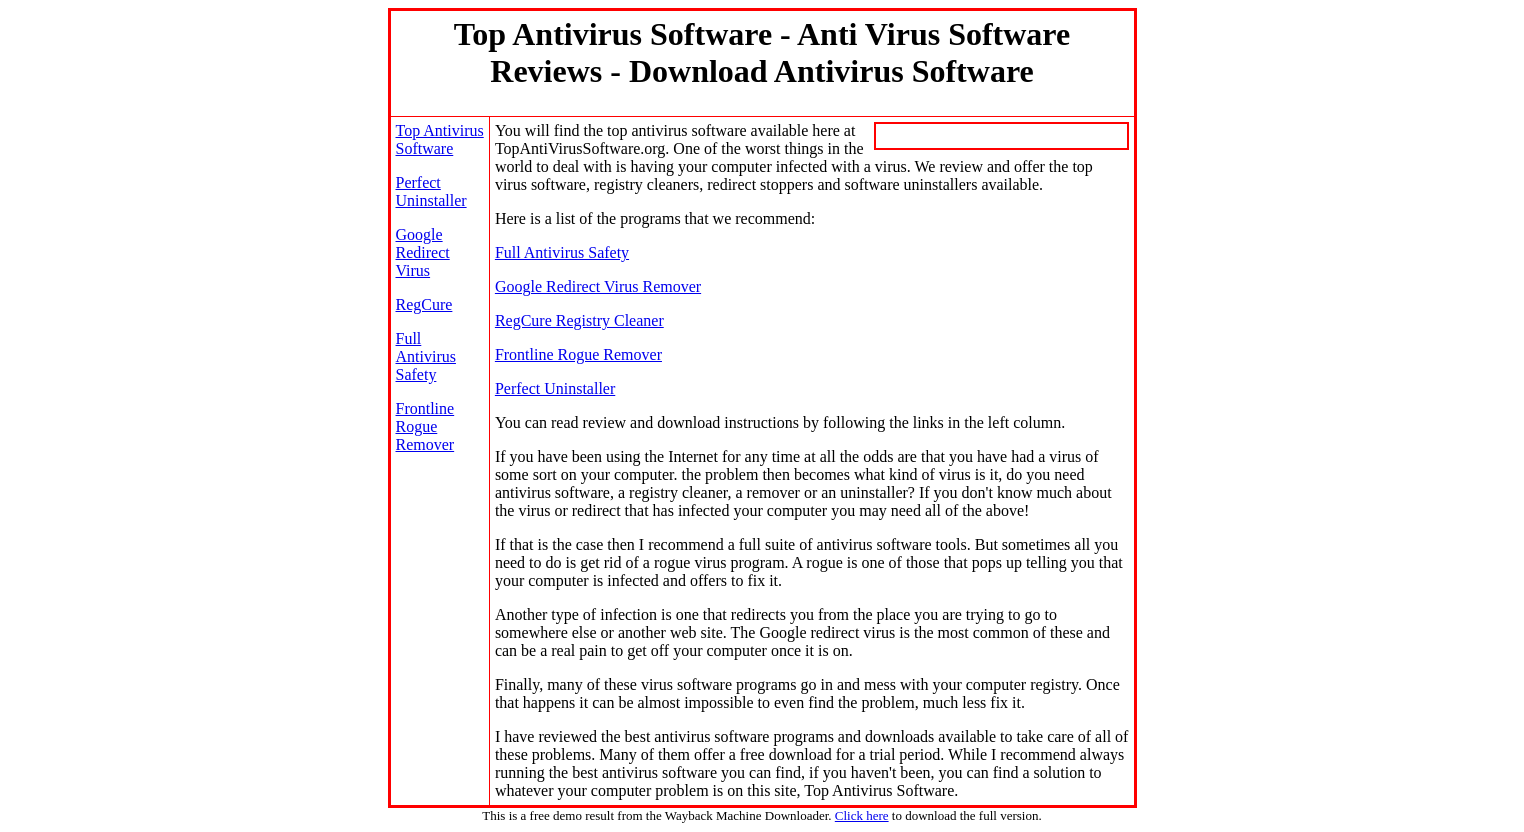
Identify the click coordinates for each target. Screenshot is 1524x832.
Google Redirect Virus (423, 252)
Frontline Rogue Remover (425, 426)
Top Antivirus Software (440, 139)
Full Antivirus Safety (426, 356)
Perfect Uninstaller (431, 191)
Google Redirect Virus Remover (598, 286)
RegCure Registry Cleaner (579, 320)
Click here (862, 815)
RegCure (424, 304)
